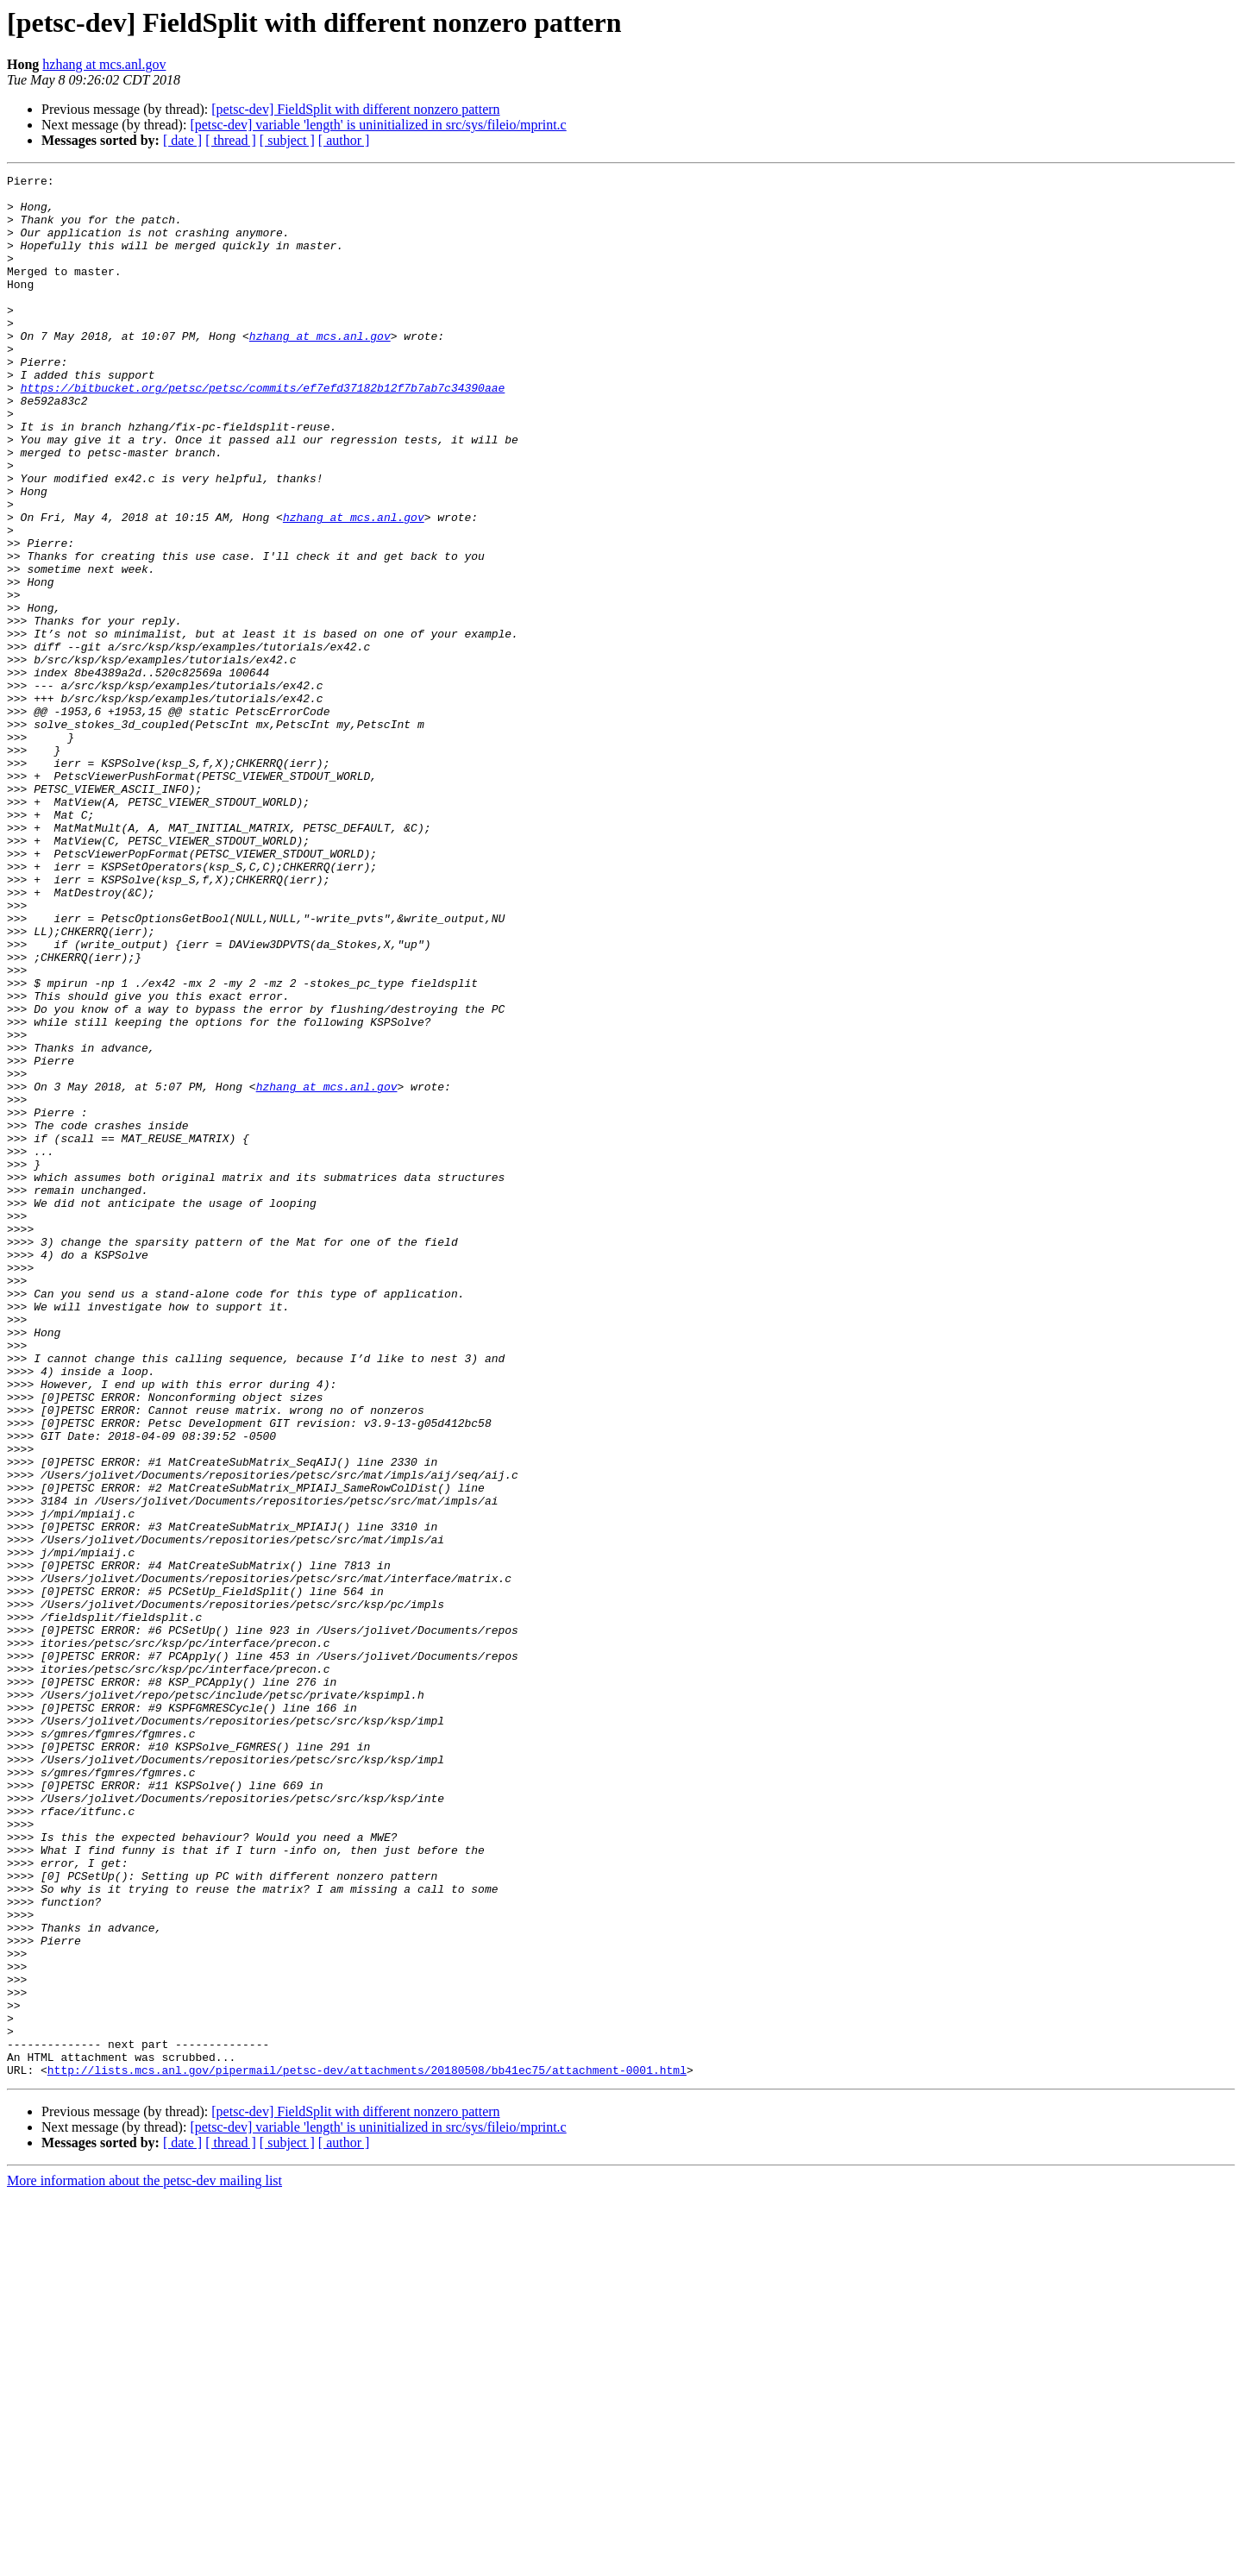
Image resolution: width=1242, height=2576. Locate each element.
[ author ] (344, 140)
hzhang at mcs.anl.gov (104, 64)
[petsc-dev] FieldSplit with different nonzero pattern (355, 109)
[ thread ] (230, 140)
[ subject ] (287, 140)
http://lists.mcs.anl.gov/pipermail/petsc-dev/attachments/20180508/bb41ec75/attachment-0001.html (367, 2450)
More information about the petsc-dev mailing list (144, 2561)
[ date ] (182, 140)
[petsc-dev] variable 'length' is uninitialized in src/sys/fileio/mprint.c (378, 124)
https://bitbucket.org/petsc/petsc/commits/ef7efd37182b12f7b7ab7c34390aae (263, 431)
